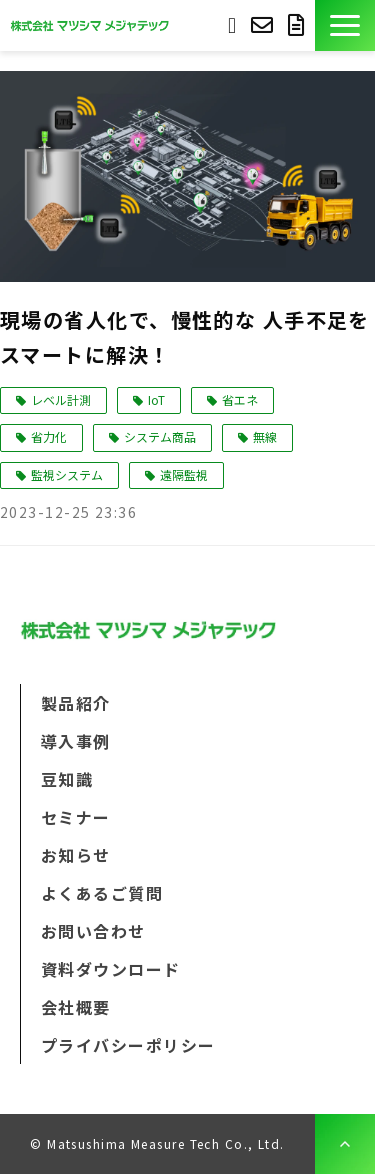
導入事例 (76, 741)
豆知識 (67, 779)
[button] (345, 25)
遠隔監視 (184, 474)
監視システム (67, 474)
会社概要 (76, 1007)
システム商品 (160, 436)
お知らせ (76, 855)
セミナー (76, 817)
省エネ (240, 399)
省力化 (49, 436)
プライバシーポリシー (128, 1045)
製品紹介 (76, 703)
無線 (265, 436)
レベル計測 (61, 399)
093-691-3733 (232, 23)
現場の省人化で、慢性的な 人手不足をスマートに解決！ (185, 337)
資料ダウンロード (299, 25)
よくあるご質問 (102, 893)
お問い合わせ (264, 25)
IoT (156, 399)
